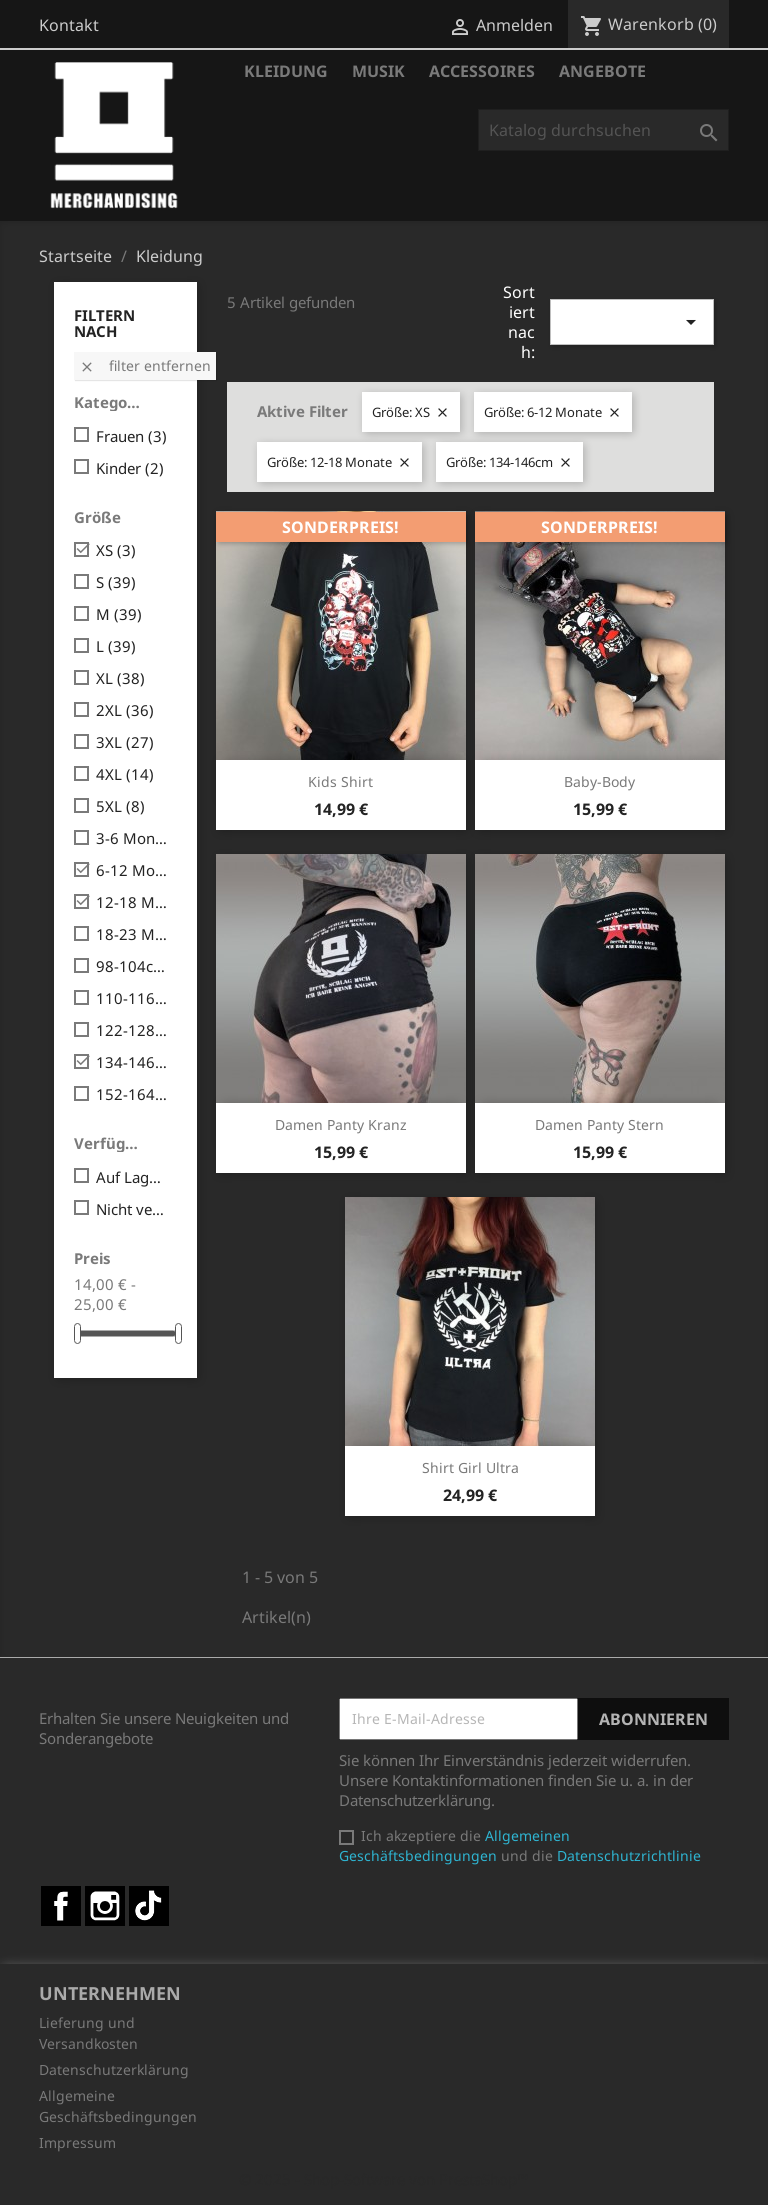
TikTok (149, 1906)
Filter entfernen (145, 365)
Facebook (61, 1906)
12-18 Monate (132, 902)
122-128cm (132, 1030)
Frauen (131, 436)
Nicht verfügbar (132, 1209)
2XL (125, 710)
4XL (125, 774)
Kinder (130, 468)
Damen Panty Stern (599, 1124)
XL (120, 678)
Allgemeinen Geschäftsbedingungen (454, 1845)
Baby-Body (599, 781)
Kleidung (286, 71)
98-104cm (132, 966)
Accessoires (482, 71)
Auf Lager (132, 1177)
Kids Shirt (340, 781)
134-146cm (132, 1062)
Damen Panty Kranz (341, 1124)
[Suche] (603, 130)
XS (116, 550)
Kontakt (69, 25)
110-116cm (132, 998)
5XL (120, 806)
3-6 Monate (132, 838)
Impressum (77, 2142)
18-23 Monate (132, 934)
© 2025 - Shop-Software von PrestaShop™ (384, 2179)
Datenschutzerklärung (114, 2069)
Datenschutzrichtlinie (629, 1855)
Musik (378, 71)
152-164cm (132, 1094)
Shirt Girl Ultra (470, 1467)
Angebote (602, 71)
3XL (125, 742)
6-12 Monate (132, 870)
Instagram (105, 1906)
